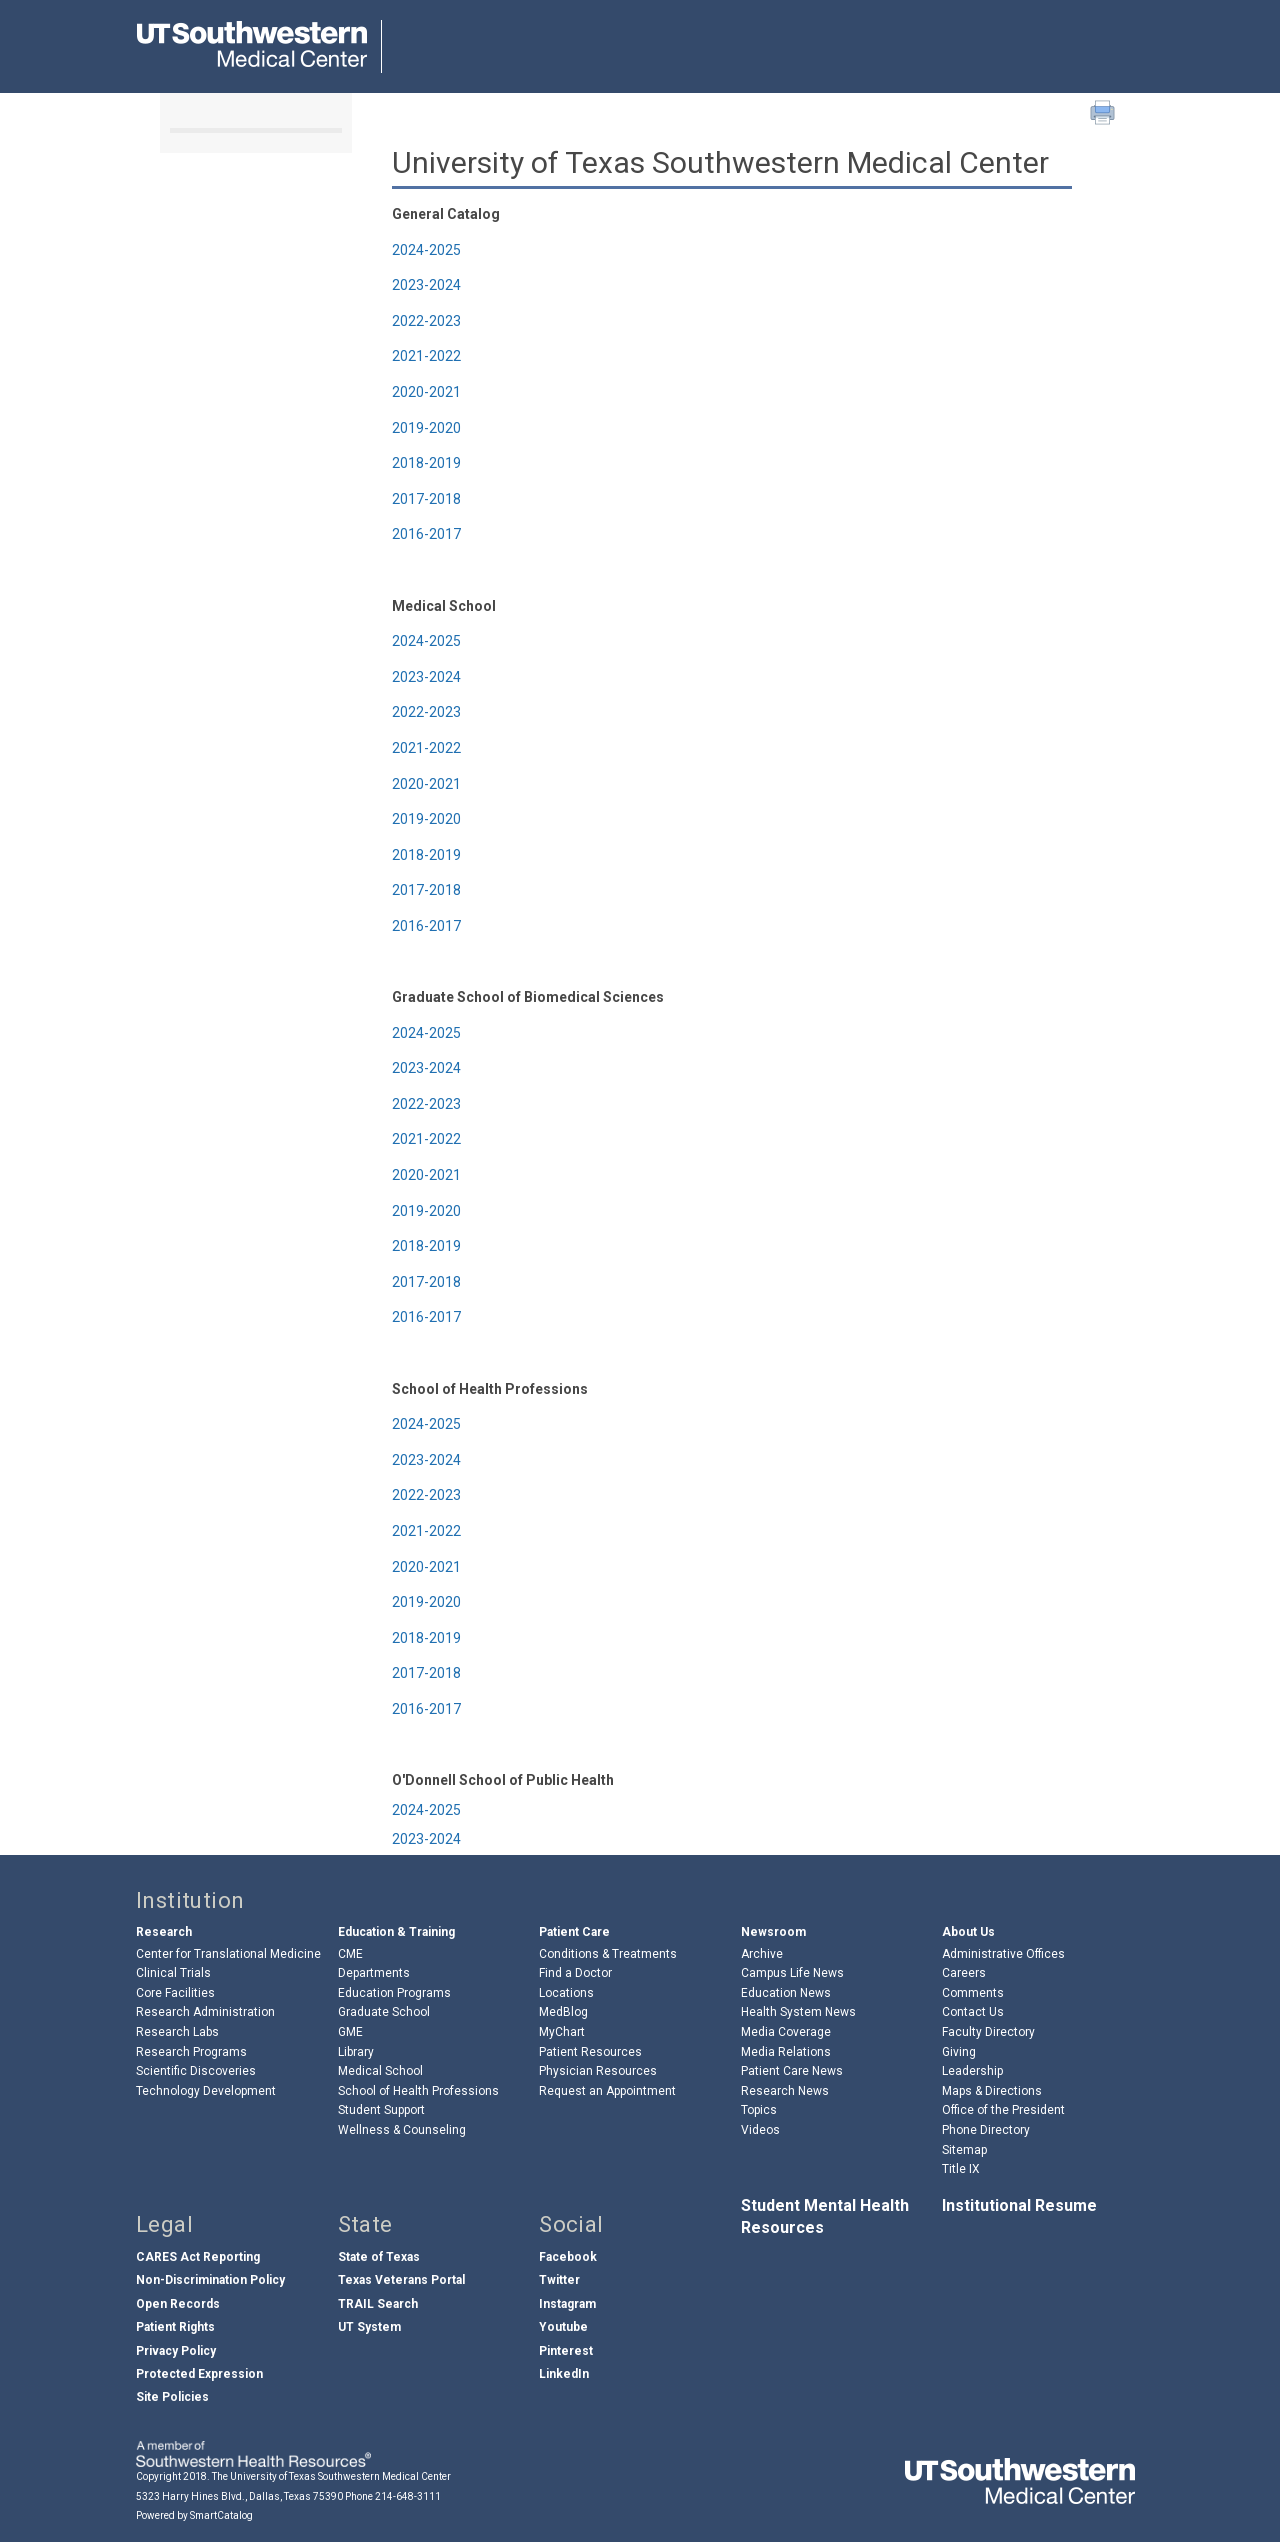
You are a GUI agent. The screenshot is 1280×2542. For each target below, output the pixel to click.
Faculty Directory (988, 2032)
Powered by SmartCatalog (194, 2515)
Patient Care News (792, 2071)
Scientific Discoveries (196, 2071)
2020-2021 (426, 392)
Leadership (972, 2071)
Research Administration (205, 2012)
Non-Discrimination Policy (210, 2280)
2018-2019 (426, 463)
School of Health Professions (418, 2091)
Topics (759, 2110)
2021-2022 (426, 356)
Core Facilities (175, 1993)
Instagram (567, 2304)
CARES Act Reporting (198, 2257)
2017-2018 (426, 499)
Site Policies (172, 2397)
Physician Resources (598, 2071)
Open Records (178, 2304)
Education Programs (394, 1993)
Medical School (380, 2071)
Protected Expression (199, 2374)
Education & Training (396, 1932)
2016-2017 (426, 534)
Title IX (961, 2169)
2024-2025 (426, 250)
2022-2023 (426, 321)
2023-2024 (426, 285)
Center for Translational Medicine (228, 1954)
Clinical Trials (173, 1973)
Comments (973, 1993)
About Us (968, 1932)
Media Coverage (786, 2032)
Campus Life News (792, 1973)
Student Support (381, 2110)
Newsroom (773, 1932)
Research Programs (191, 2052)
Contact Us (973, 2012)
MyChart (562, 2032)
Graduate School (384, 2012)
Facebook (568, 2257)
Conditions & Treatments (608, 1954)
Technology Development (206, 2091)
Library (356, 2052)
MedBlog (563, 2012)
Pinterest (566, 2351)
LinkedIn (564, 2374)
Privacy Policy (176, 2351)
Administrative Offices (1003, 1954)
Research (164, 1932)
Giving (959, 2052)
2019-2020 (426, 428)
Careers (964, 1973)
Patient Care (574, 1932)
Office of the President (1003, 2110)
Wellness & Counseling (402, 2130)
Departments (374, 1973)
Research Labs (177, 2032)
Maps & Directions (992, 2091)
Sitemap (964, 2150)
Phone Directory (986, 2130)
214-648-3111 (408, 2496)
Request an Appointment (607, 2091)
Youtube (563, 2327)
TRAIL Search (378, 2304)
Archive (762, 1954)
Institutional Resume (1019, 2205)
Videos (760, 2130)
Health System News (798, 2012)
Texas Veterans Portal (401, 2280)
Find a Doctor (575, 1973)
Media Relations (786, 2052)
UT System (369, 2327)
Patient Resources (590, 2052)
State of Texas (379, 2257)
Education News (786, 1993)
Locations (566, 1993)
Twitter (559, 2280)
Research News (785, 2091)
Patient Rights (175, 2327)
